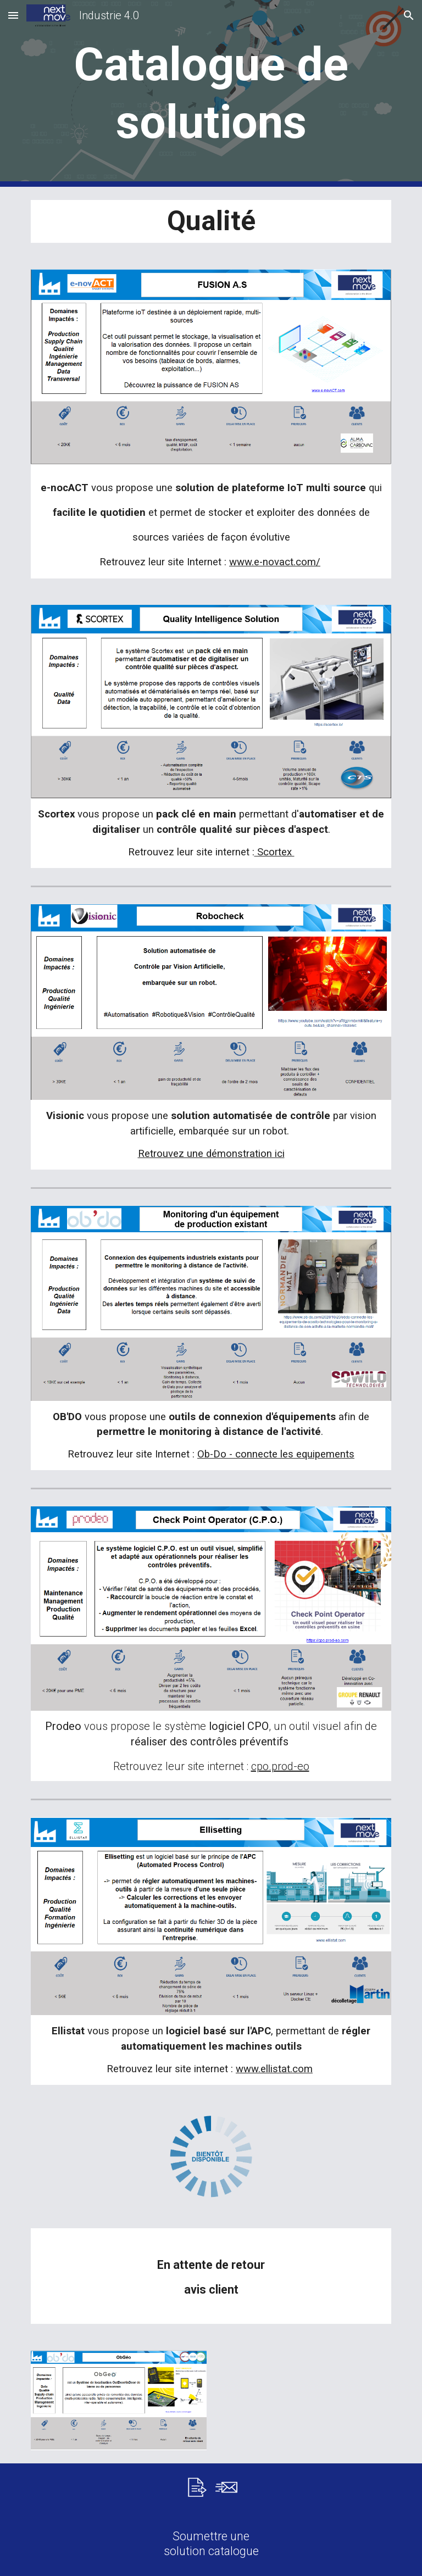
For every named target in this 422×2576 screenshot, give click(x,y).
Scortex (274, 852)
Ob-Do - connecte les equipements (275, 1454)
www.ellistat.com (274, 2069)
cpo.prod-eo (280, 1766)
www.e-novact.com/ (274, 562)
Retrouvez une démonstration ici (211, 1154)
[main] (211, 93)
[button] (13, 15)
